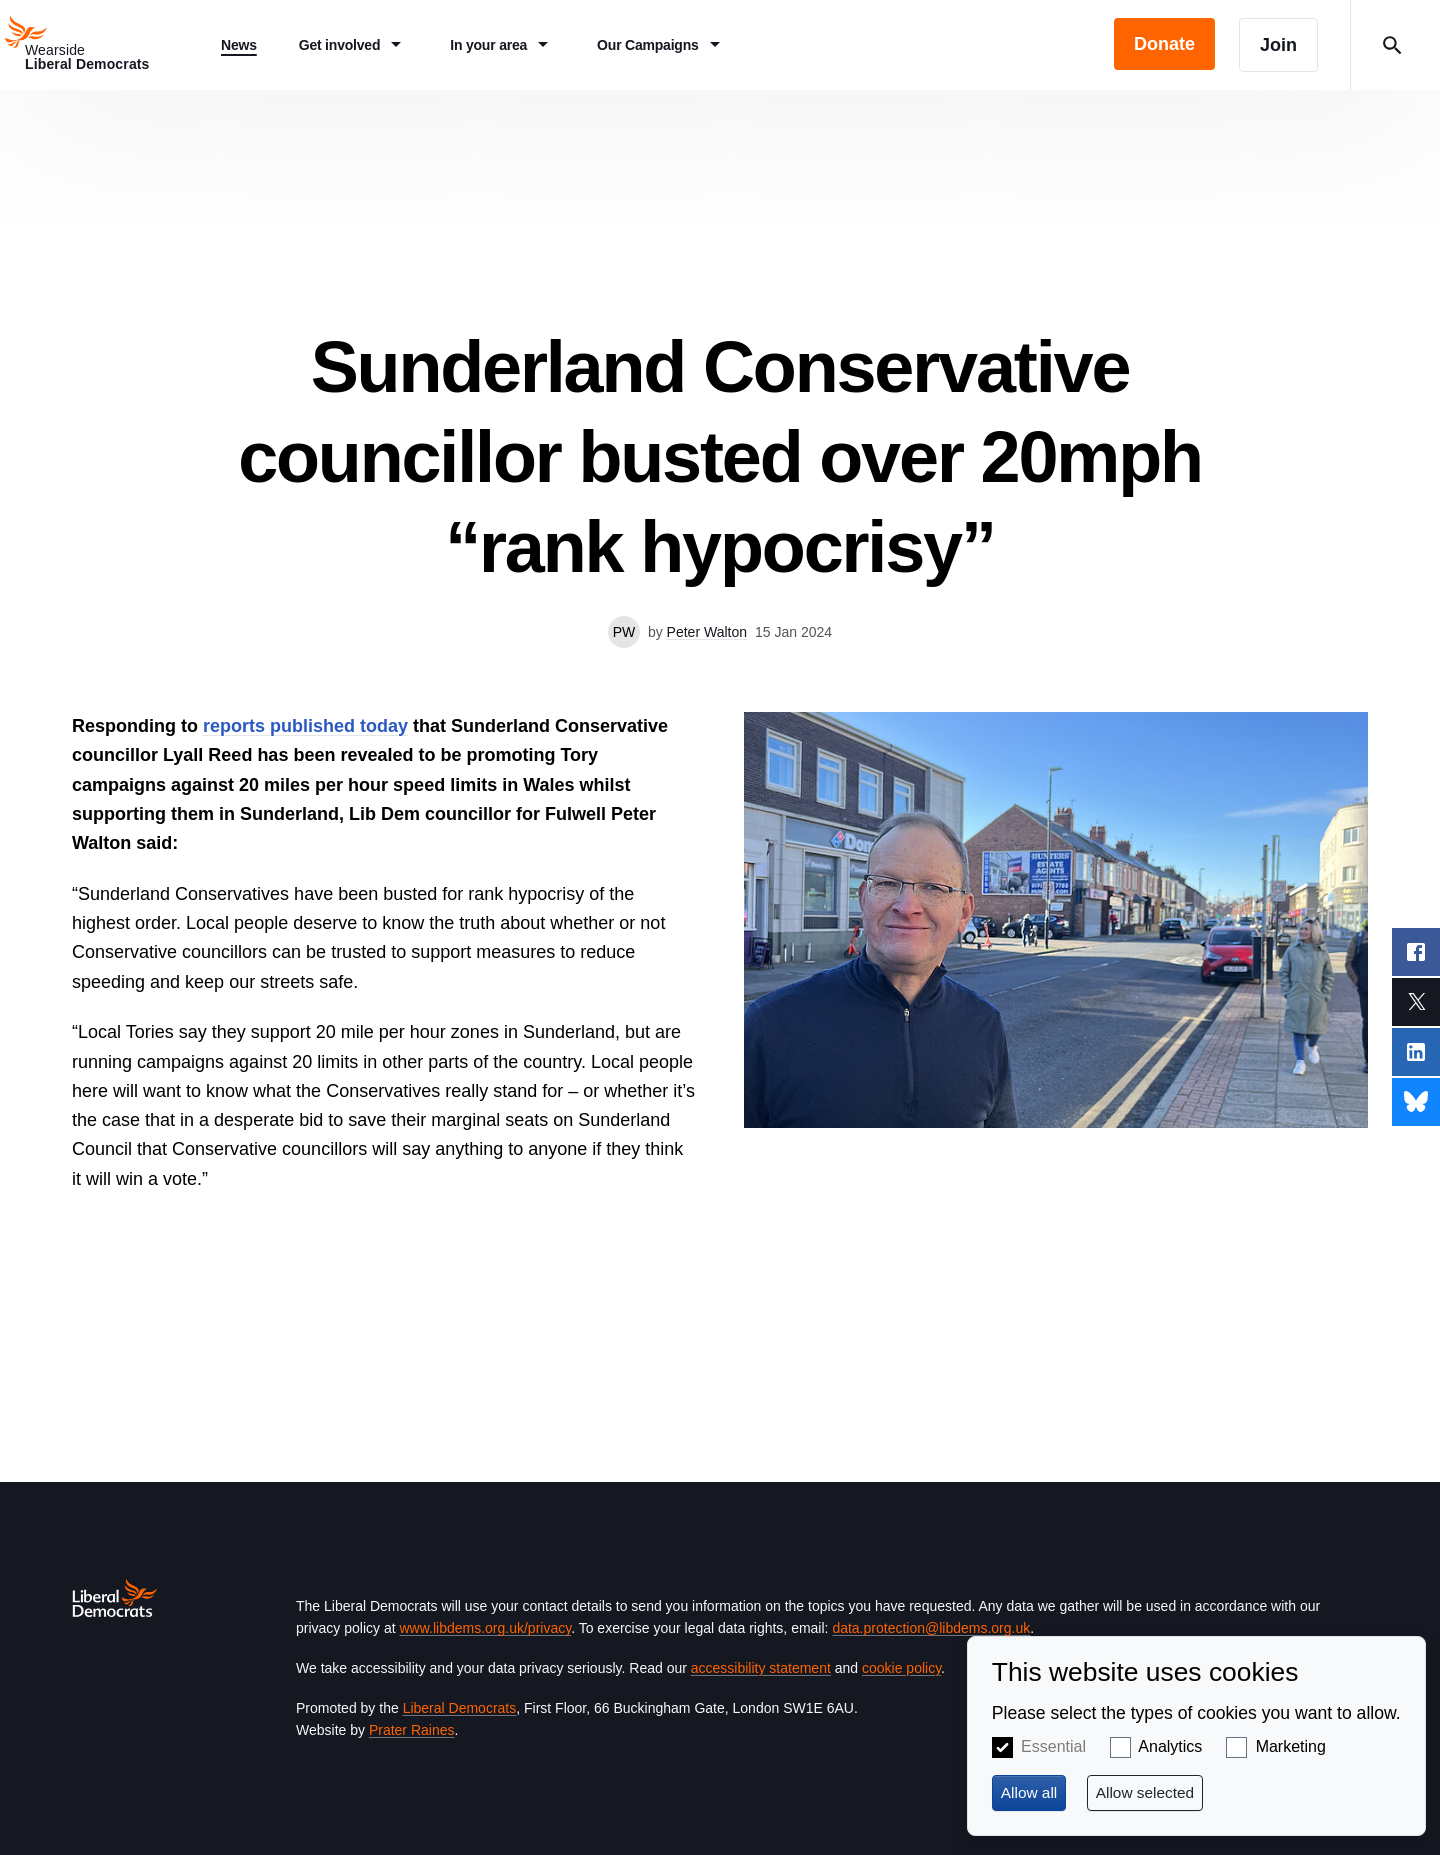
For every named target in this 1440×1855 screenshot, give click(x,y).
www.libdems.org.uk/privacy (485, 1628)
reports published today (305, 726)
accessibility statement (761, 1668)
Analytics (1170, 1746)
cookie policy (901, 1668)
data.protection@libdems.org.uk (931, 1628)
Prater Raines (412, 1730)
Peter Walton (707, 632)
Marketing (1291, 1746)
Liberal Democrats (460, 1708)
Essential (1053, 1746)
